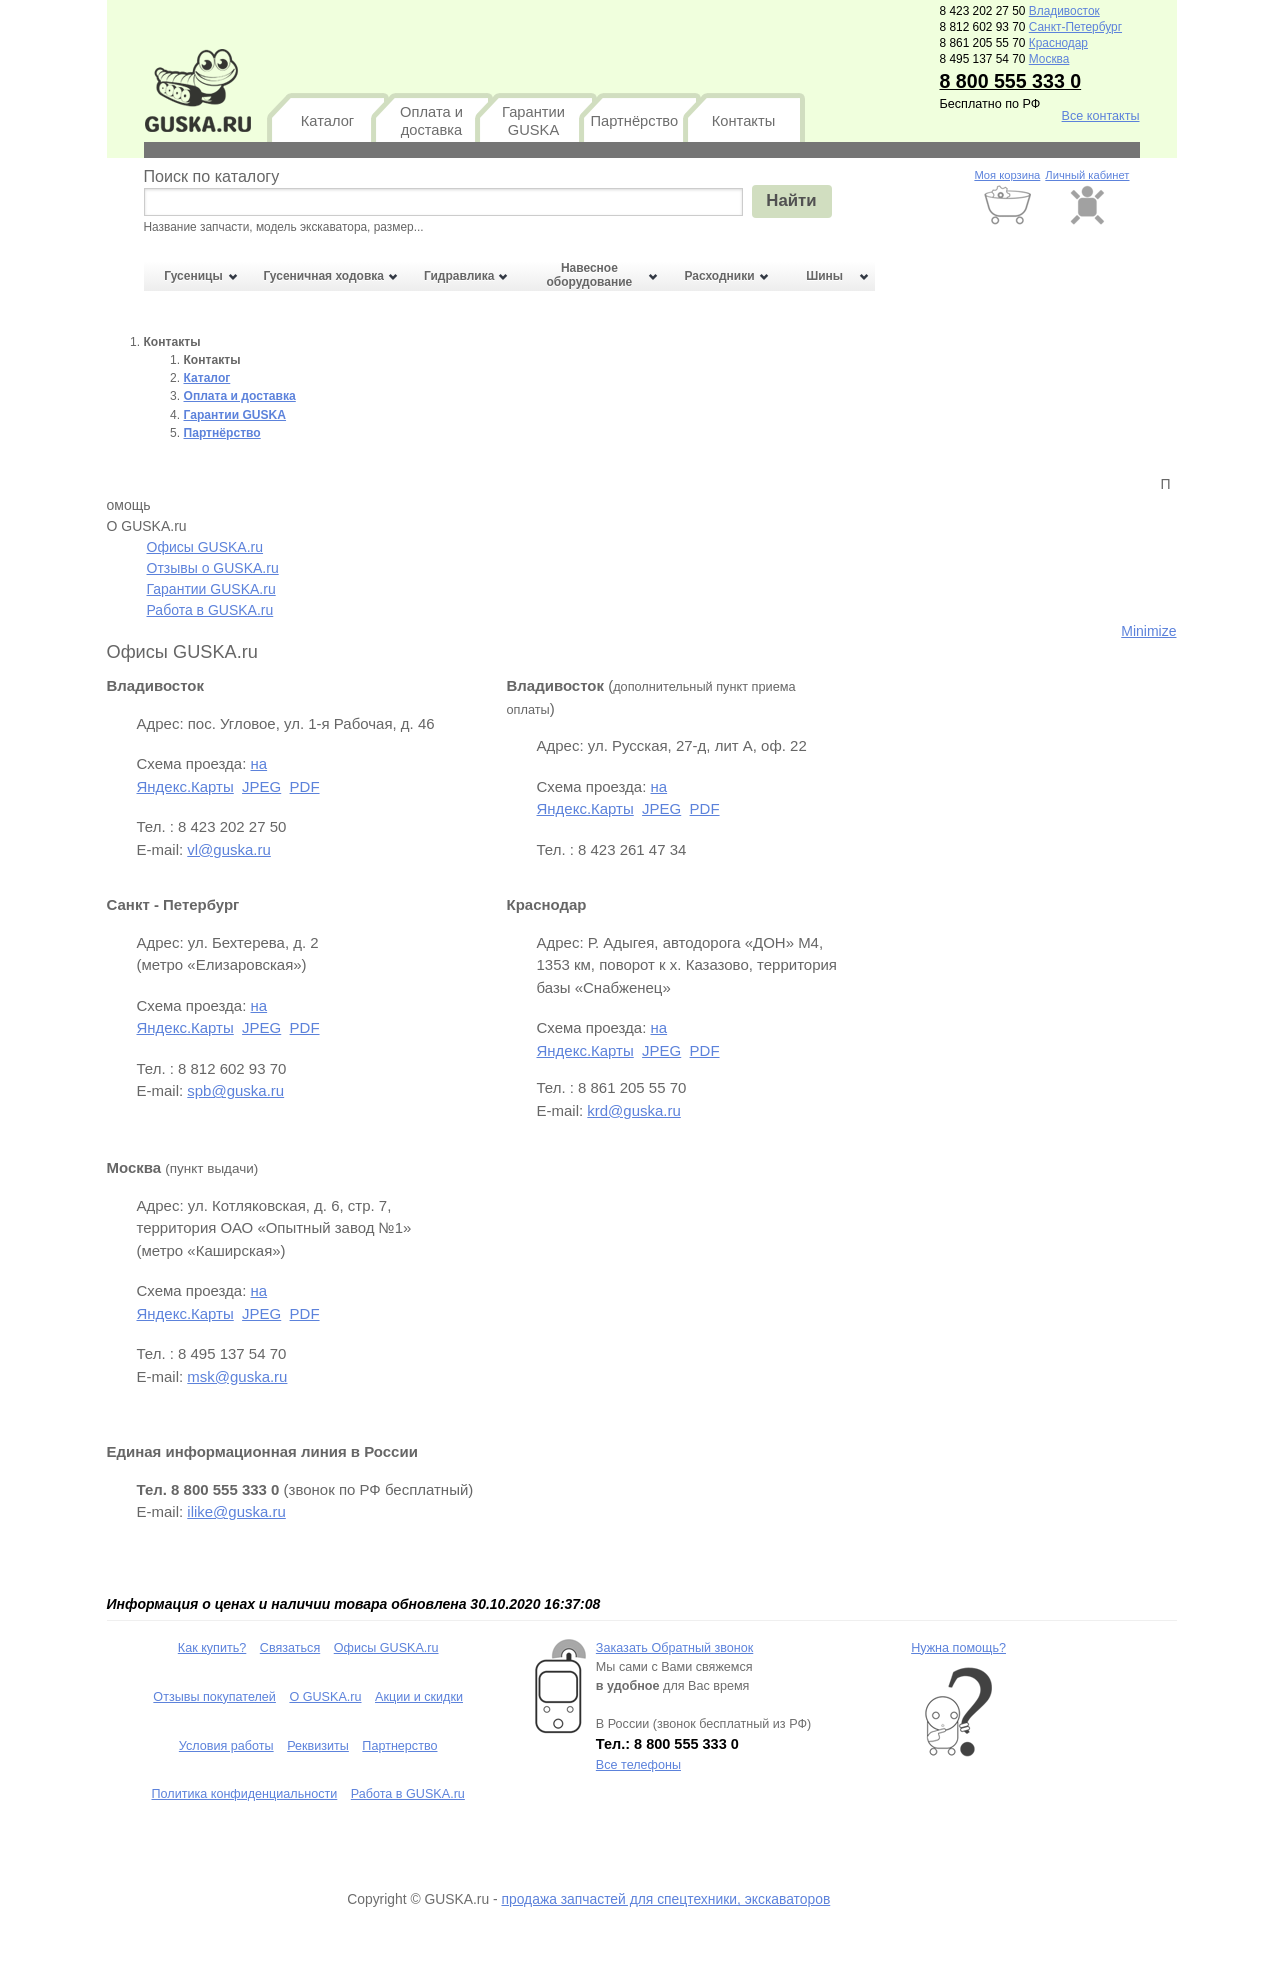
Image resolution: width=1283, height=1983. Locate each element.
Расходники (719, 276)
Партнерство (399, 1746)
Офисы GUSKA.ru (205, 547)
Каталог (327, 121)
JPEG (261, 786)
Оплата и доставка (431, 121)
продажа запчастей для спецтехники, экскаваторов (665, 1899)
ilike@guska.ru (236, 1511)
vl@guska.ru (229, 849)
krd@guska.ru (634, 1110)
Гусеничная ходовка (324, 276)
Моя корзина (1007, 175)
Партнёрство (635, 121)
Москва (1049, 59)
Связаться (290, 1648)
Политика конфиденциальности (245, 1794)
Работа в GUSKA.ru (210, 610)
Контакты (743, 121)
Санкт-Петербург (1075, 27)
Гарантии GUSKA (533, 121)
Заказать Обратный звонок (674, 1648)
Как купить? (212, 1648)
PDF (305, 786)
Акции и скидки (419, 1697)
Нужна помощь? (958, 1648)
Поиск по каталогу (212, 176)
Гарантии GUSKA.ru (211, 589)
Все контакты (1101, 116)
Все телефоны (638, 1765)
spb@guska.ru (235, 1090)
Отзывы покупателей (214, 1697)
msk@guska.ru (237, 1376)
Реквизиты (318, 1746)
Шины (824, 276)
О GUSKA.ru (325, 1697)
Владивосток (1064, 11)
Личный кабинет (1087, 175)
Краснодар (1058, 43)
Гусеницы (193, 276)
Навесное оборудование (589, 275)
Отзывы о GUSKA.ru (213, 568)
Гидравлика (459, 276)
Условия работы (226, 1746)
